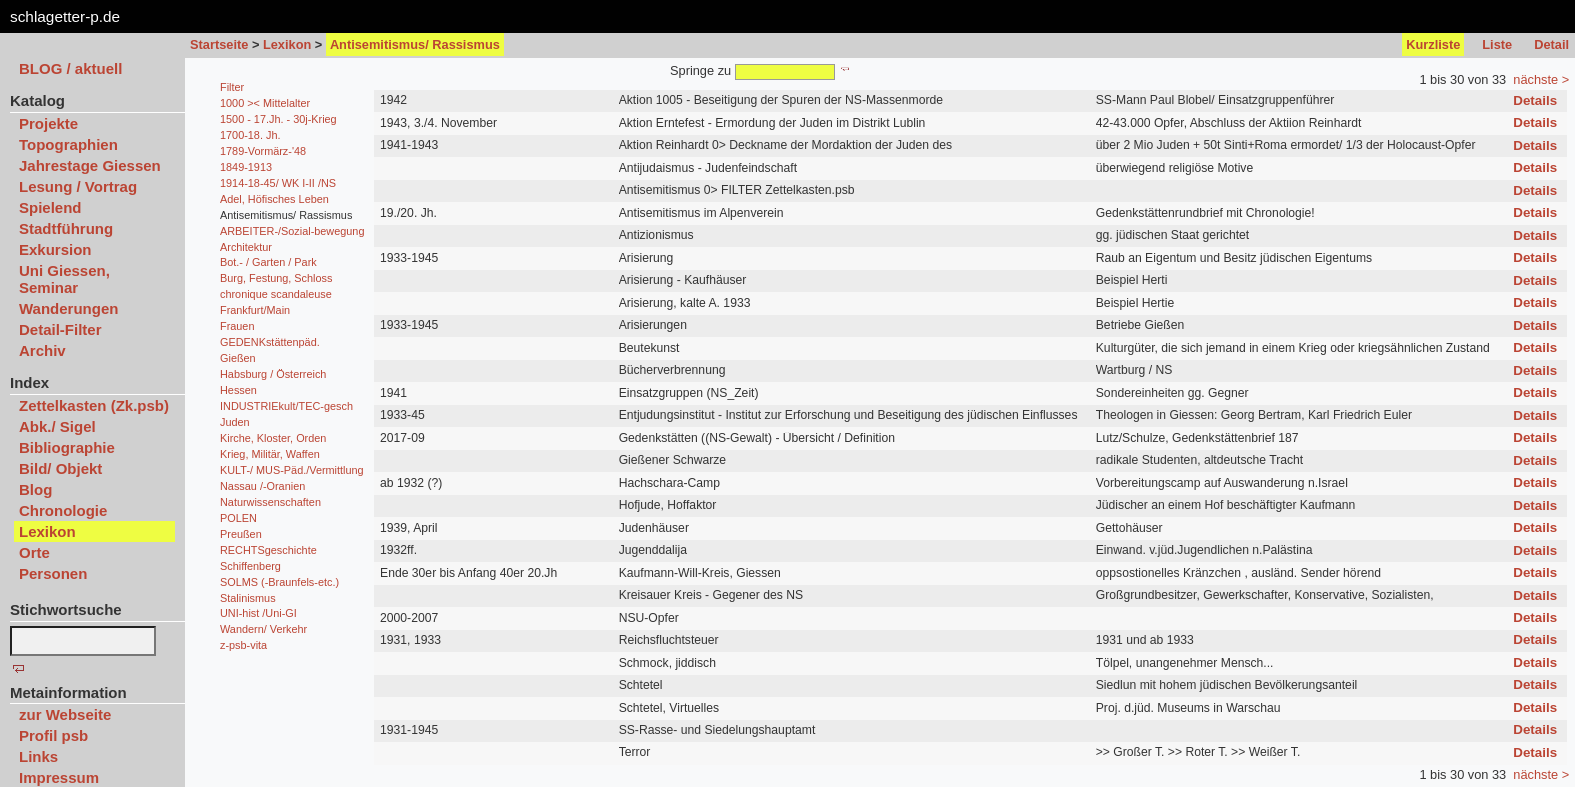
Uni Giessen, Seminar (64, 279)
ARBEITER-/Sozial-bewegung (292, 231)
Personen (53, 573)
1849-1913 (246, 167)
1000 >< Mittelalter (265, 103)
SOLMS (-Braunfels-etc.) (279, 582)
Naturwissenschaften (270, 502)
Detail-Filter (60, 329)
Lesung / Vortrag (78, 186)
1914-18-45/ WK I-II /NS (278, 183)
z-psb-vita (243, 645)
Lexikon (287, 44)
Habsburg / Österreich (273, 374)
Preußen (241, 534)
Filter (232, 87)
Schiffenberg (250, 566)
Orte (34, 552)
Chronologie (63, 510)
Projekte (48, 123)
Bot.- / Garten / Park (268, 262)
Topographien (68, 144)
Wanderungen (68, 308)
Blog (35, 489)
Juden (235, 422)
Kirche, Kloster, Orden (273, 438)
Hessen (238, 390)
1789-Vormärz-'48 (263, 151)
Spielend (50, 207)
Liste (1497, 44)
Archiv (42, 350)
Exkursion (55, 249)
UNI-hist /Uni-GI (258, 613)
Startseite (219, 44)
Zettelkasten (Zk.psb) (94, 405)
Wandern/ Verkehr (263, 629)
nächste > (1541, 79)
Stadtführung (66, 228)
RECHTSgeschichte (268, 550)
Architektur (246, 247)
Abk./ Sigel (57, 426)
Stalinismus (248, 598)
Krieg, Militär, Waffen (270, 454)
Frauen (237, 326)
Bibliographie (67, 447)
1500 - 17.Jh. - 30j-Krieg (278, 119)
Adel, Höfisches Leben (274, 199)
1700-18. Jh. (250, 135)
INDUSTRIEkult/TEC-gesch (286, 406)
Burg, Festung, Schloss (276, 278)
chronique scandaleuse (276, 294)
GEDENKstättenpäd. (270, 342)
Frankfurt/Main (255, 310)
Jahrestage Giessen (90, 165)
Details (1535, 100)
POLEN (238, 518)
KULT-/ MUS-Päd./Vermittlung (292, 470)
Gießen (238, 358)
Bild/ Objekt (60, 468)
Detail (1551, 44)
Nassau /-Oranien (262, 486)
